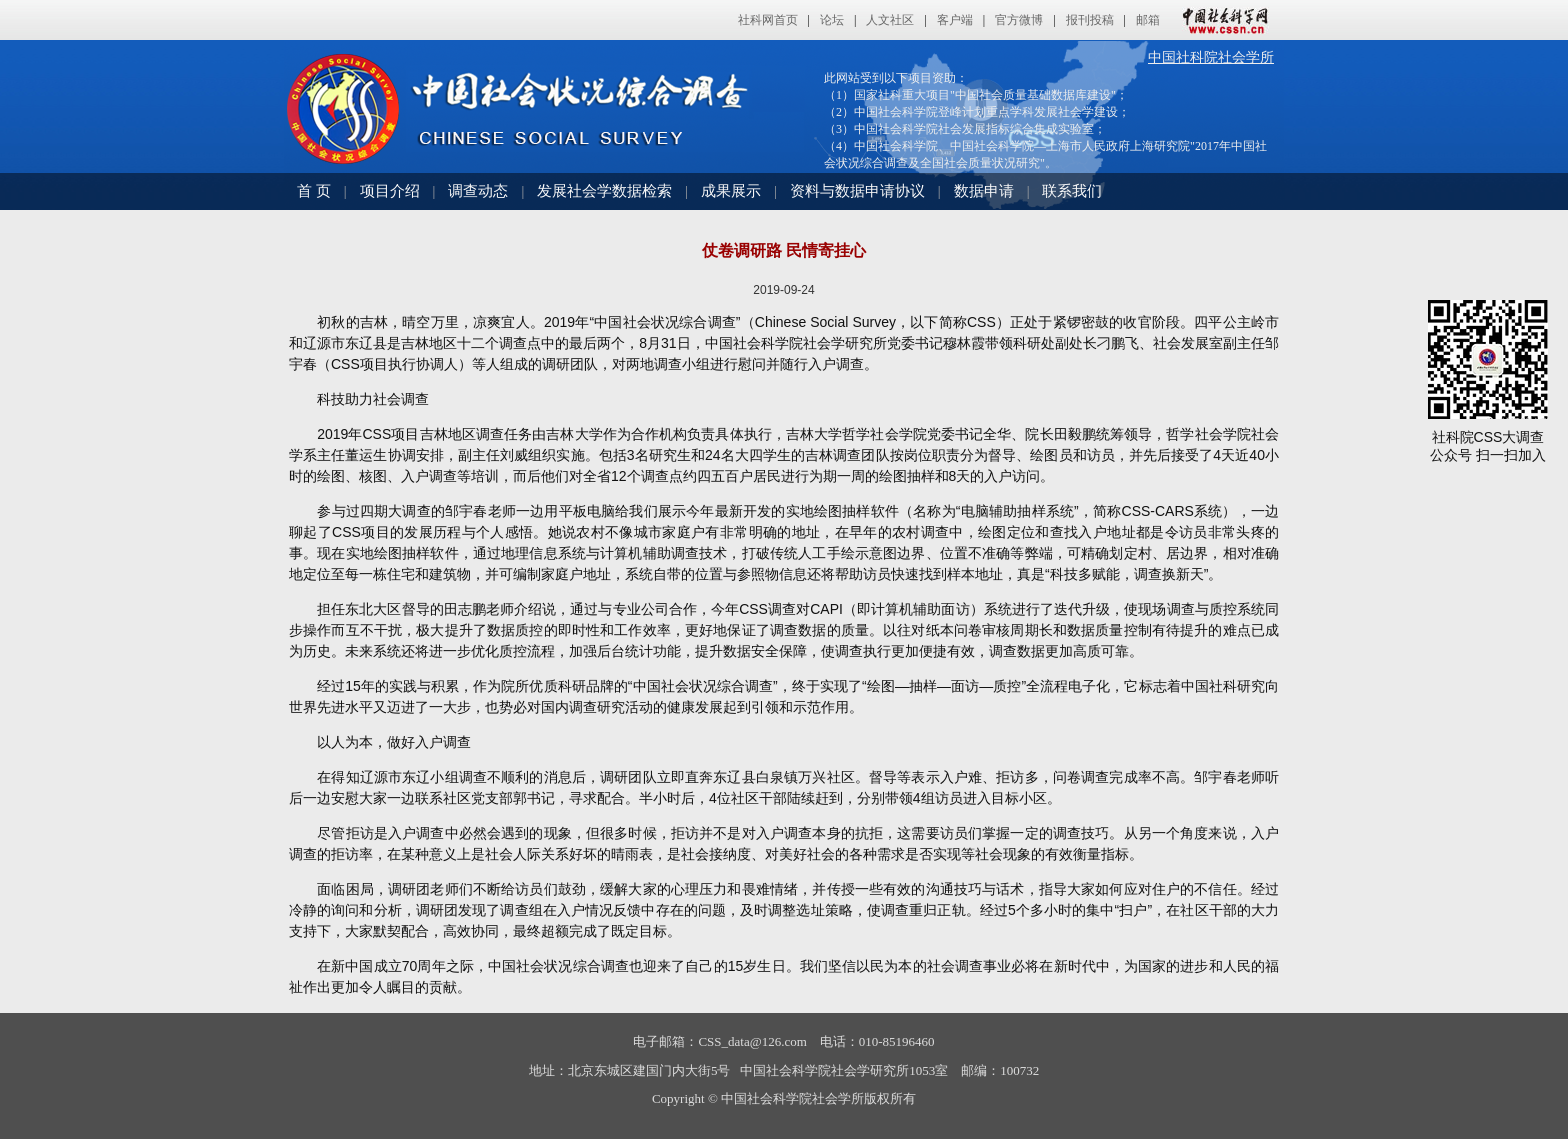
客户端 (955, 20)
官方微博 (1019, 20)
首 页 (314, 191)
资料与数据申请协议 (857, 191)
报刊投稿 (1090, 20)
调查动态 (478, 191)
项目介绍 (390, 191)
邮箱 (1148, 20)
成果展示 (731, 191)
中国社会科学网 (1221, 20)
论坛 (832, 20)
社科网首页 (768, 20)
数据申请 (984, 191)
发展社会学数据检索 (604, 191)
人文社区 (890, 20)
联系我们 (1072, 191)
